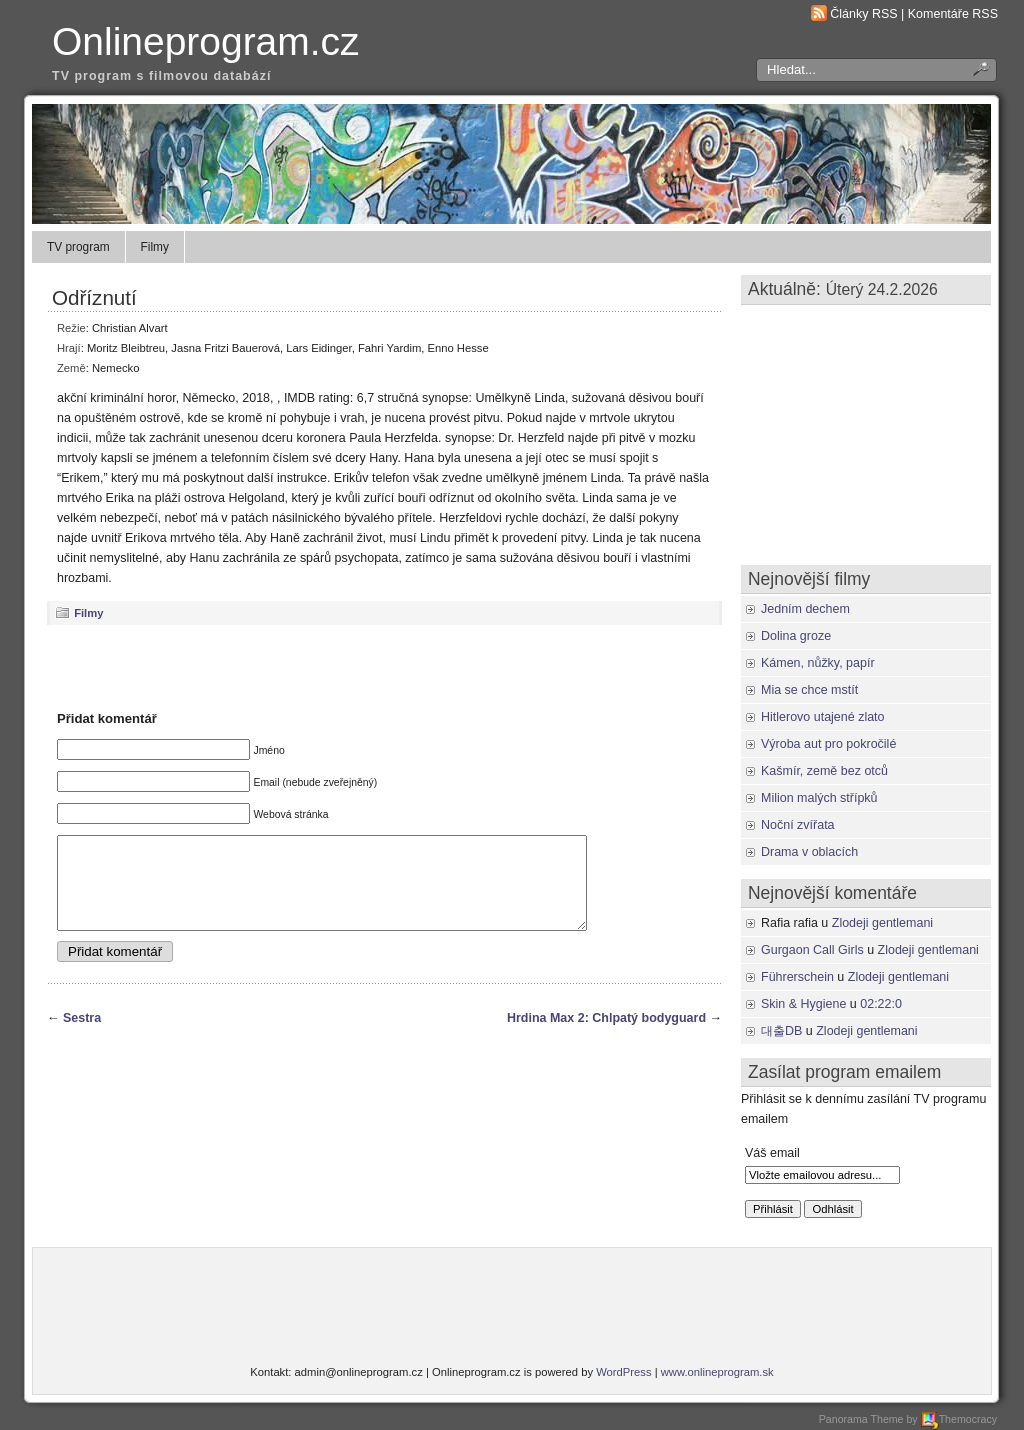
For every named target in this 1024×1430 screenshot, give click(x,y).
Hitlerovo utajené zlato (823, 717)
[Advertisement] (385, 667)
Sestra (82, 1036)
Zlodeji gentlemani (882, 923)
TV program (78, 247)
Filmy (155, 247)
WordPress (623, 1372)
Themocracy (959, 1419)
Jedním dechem (805, 609)
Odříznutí (94, 297)
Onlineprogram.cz (206, 41)
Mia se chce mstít (809, 690)
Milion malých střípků (819, 798)
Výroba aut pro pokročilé (828, 744)
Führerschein (797, 977)
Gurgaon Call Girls (812, 950)
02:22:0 (881, 1004)
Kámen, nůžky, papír (818, 663)
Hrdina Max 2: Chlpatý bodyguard (606, 1036)
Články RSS (863, 14)
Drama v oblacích (809, 852)
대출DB (781, 1031)
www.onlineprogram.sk (717, 1372)
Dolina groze (796, 636)
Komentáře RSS (953, 14)
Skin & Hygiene (803, 1004)
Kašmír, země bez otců (824, 771)
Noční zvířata (798, 825)
